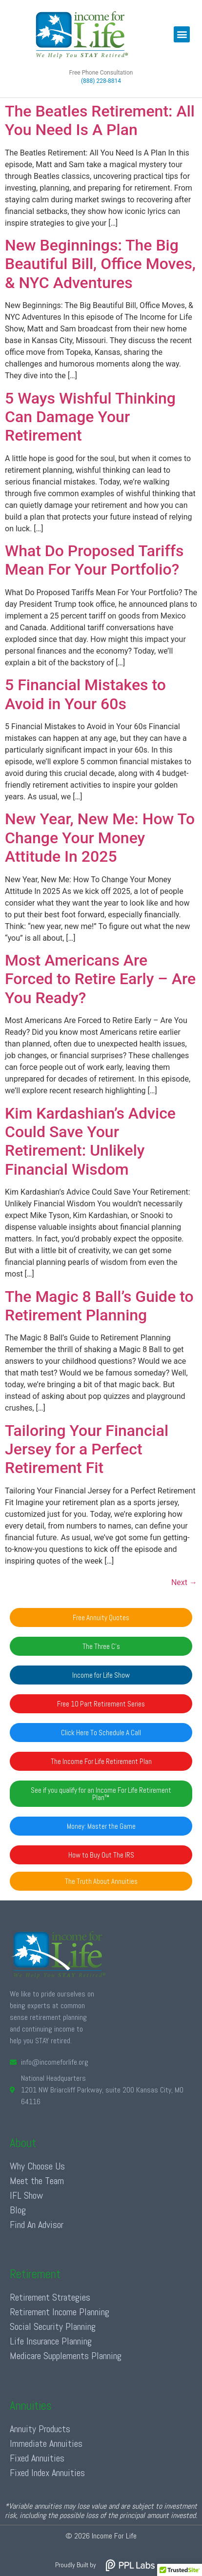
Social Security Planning (53, 2326)
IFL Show (26, 2195)
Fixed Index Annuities (47, 2472)
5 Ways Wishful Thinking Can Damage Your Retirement (90, 417)
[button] (182, 34)
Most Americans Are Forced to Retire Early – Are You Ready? (100, 979)
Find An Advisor (36, 2224)
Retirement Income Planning (59, 2311)
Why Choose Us (37, 2166)
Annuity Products (40, 2428)
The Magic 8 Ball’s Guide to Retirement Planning (99, 1305)
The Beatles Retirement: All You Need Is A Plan (100, 120)
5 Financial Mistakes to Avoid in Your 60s (85, 694)
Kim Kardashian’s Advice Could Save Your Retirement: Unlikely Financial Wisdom (90, 1141)
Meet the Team (37, 2180)
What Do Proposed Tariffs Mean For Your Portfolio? (94, 560)
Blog (18, 2210)
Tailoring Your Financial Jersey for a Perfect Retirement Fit (86, 1449)
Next (184, 1582)
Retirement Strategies (50, 2297)
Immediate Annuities (46, 2443)
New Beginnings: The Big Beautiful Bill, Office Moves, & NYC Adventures (100, 264)
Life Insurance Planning (51, 2341)
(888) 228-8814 (101, 80)
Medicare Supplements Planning (65, 2355)
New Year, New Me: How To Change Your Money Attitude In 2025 (100, 838)
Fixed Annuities (37, 2458)
